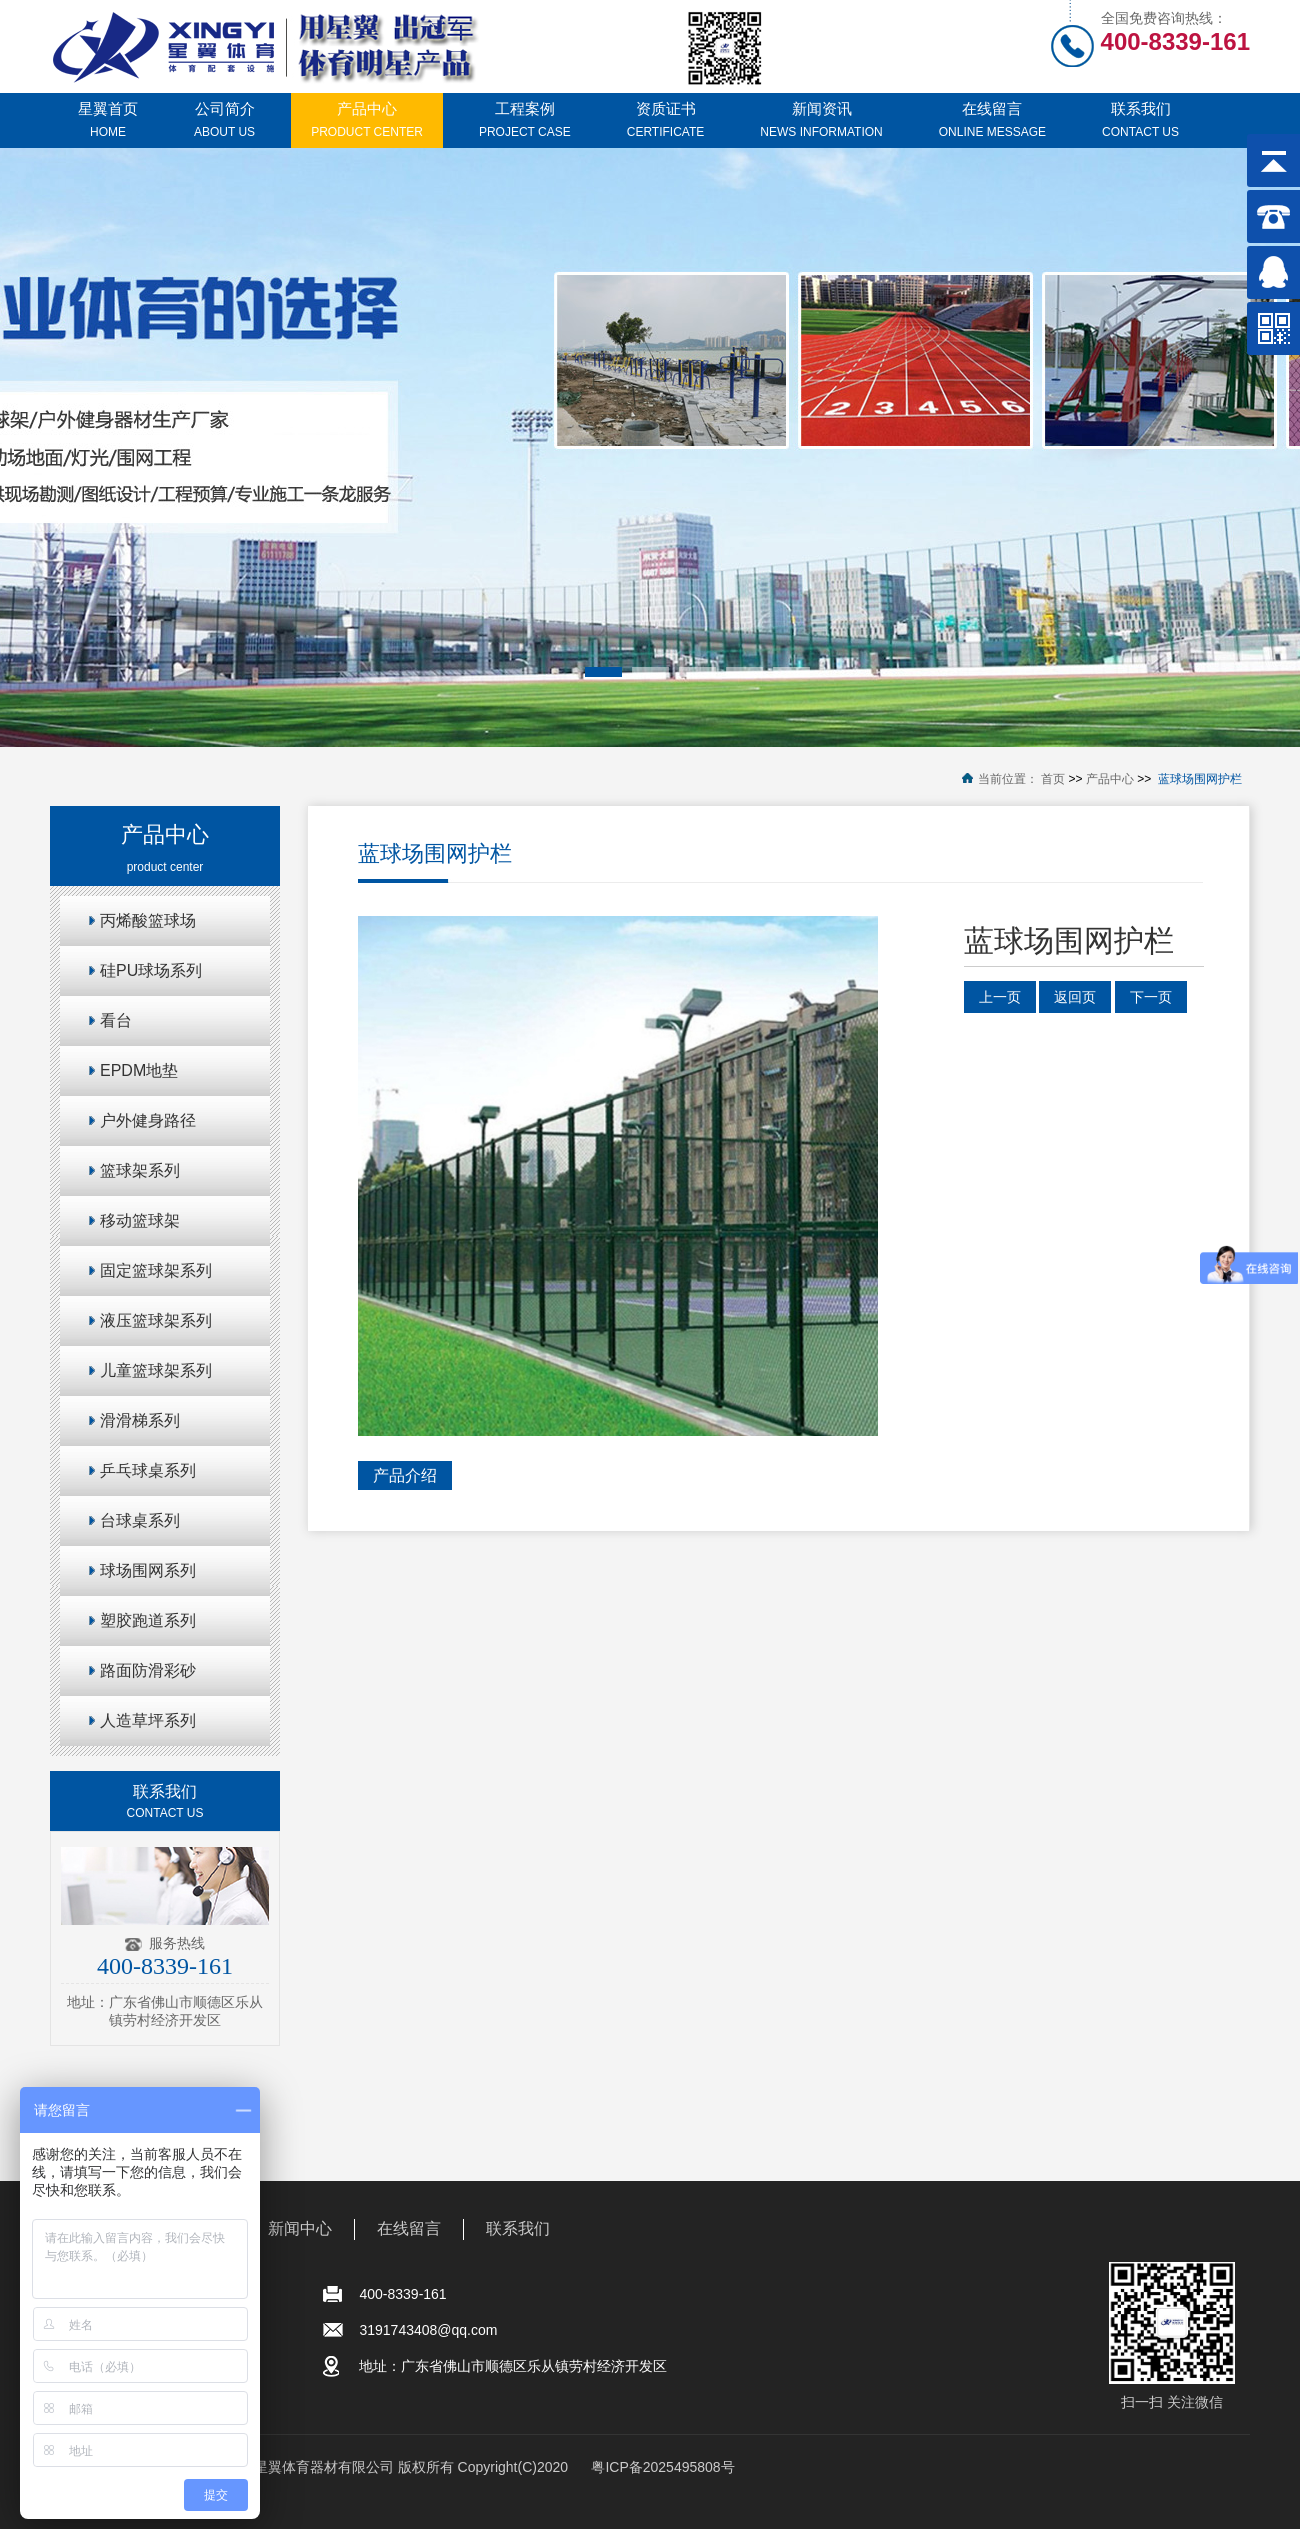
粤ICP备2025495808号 (662, 2467)
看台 (116, 1020)
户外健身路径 (148, 1120)
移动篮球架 (140, 1220)
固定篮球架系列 (156, 1270)
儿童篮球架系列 (156, 1370)
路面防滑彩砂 (148, 1670)
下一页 (1151, 997)
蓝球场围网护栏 (1200, 779)
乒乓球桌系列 (148, 1470)
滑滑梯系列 (140, 1420)
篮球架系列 (140, 1170)
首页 (1053, 779)
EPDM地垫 (139, 1070)
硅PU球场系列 (151, 970)
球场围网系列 (148, 1570)
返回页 (1075, 997)
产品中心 (1110, 779)
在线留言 (409, 2228)
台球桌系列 (140, 1520)
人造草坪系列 (148, 1720)
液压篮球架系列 (156, 1320)
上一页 (1000, 997)
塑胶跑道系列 (148, 1620)
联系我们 (518, 2228)
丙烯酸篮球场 (148, 920)
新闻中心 (300, 2228)
